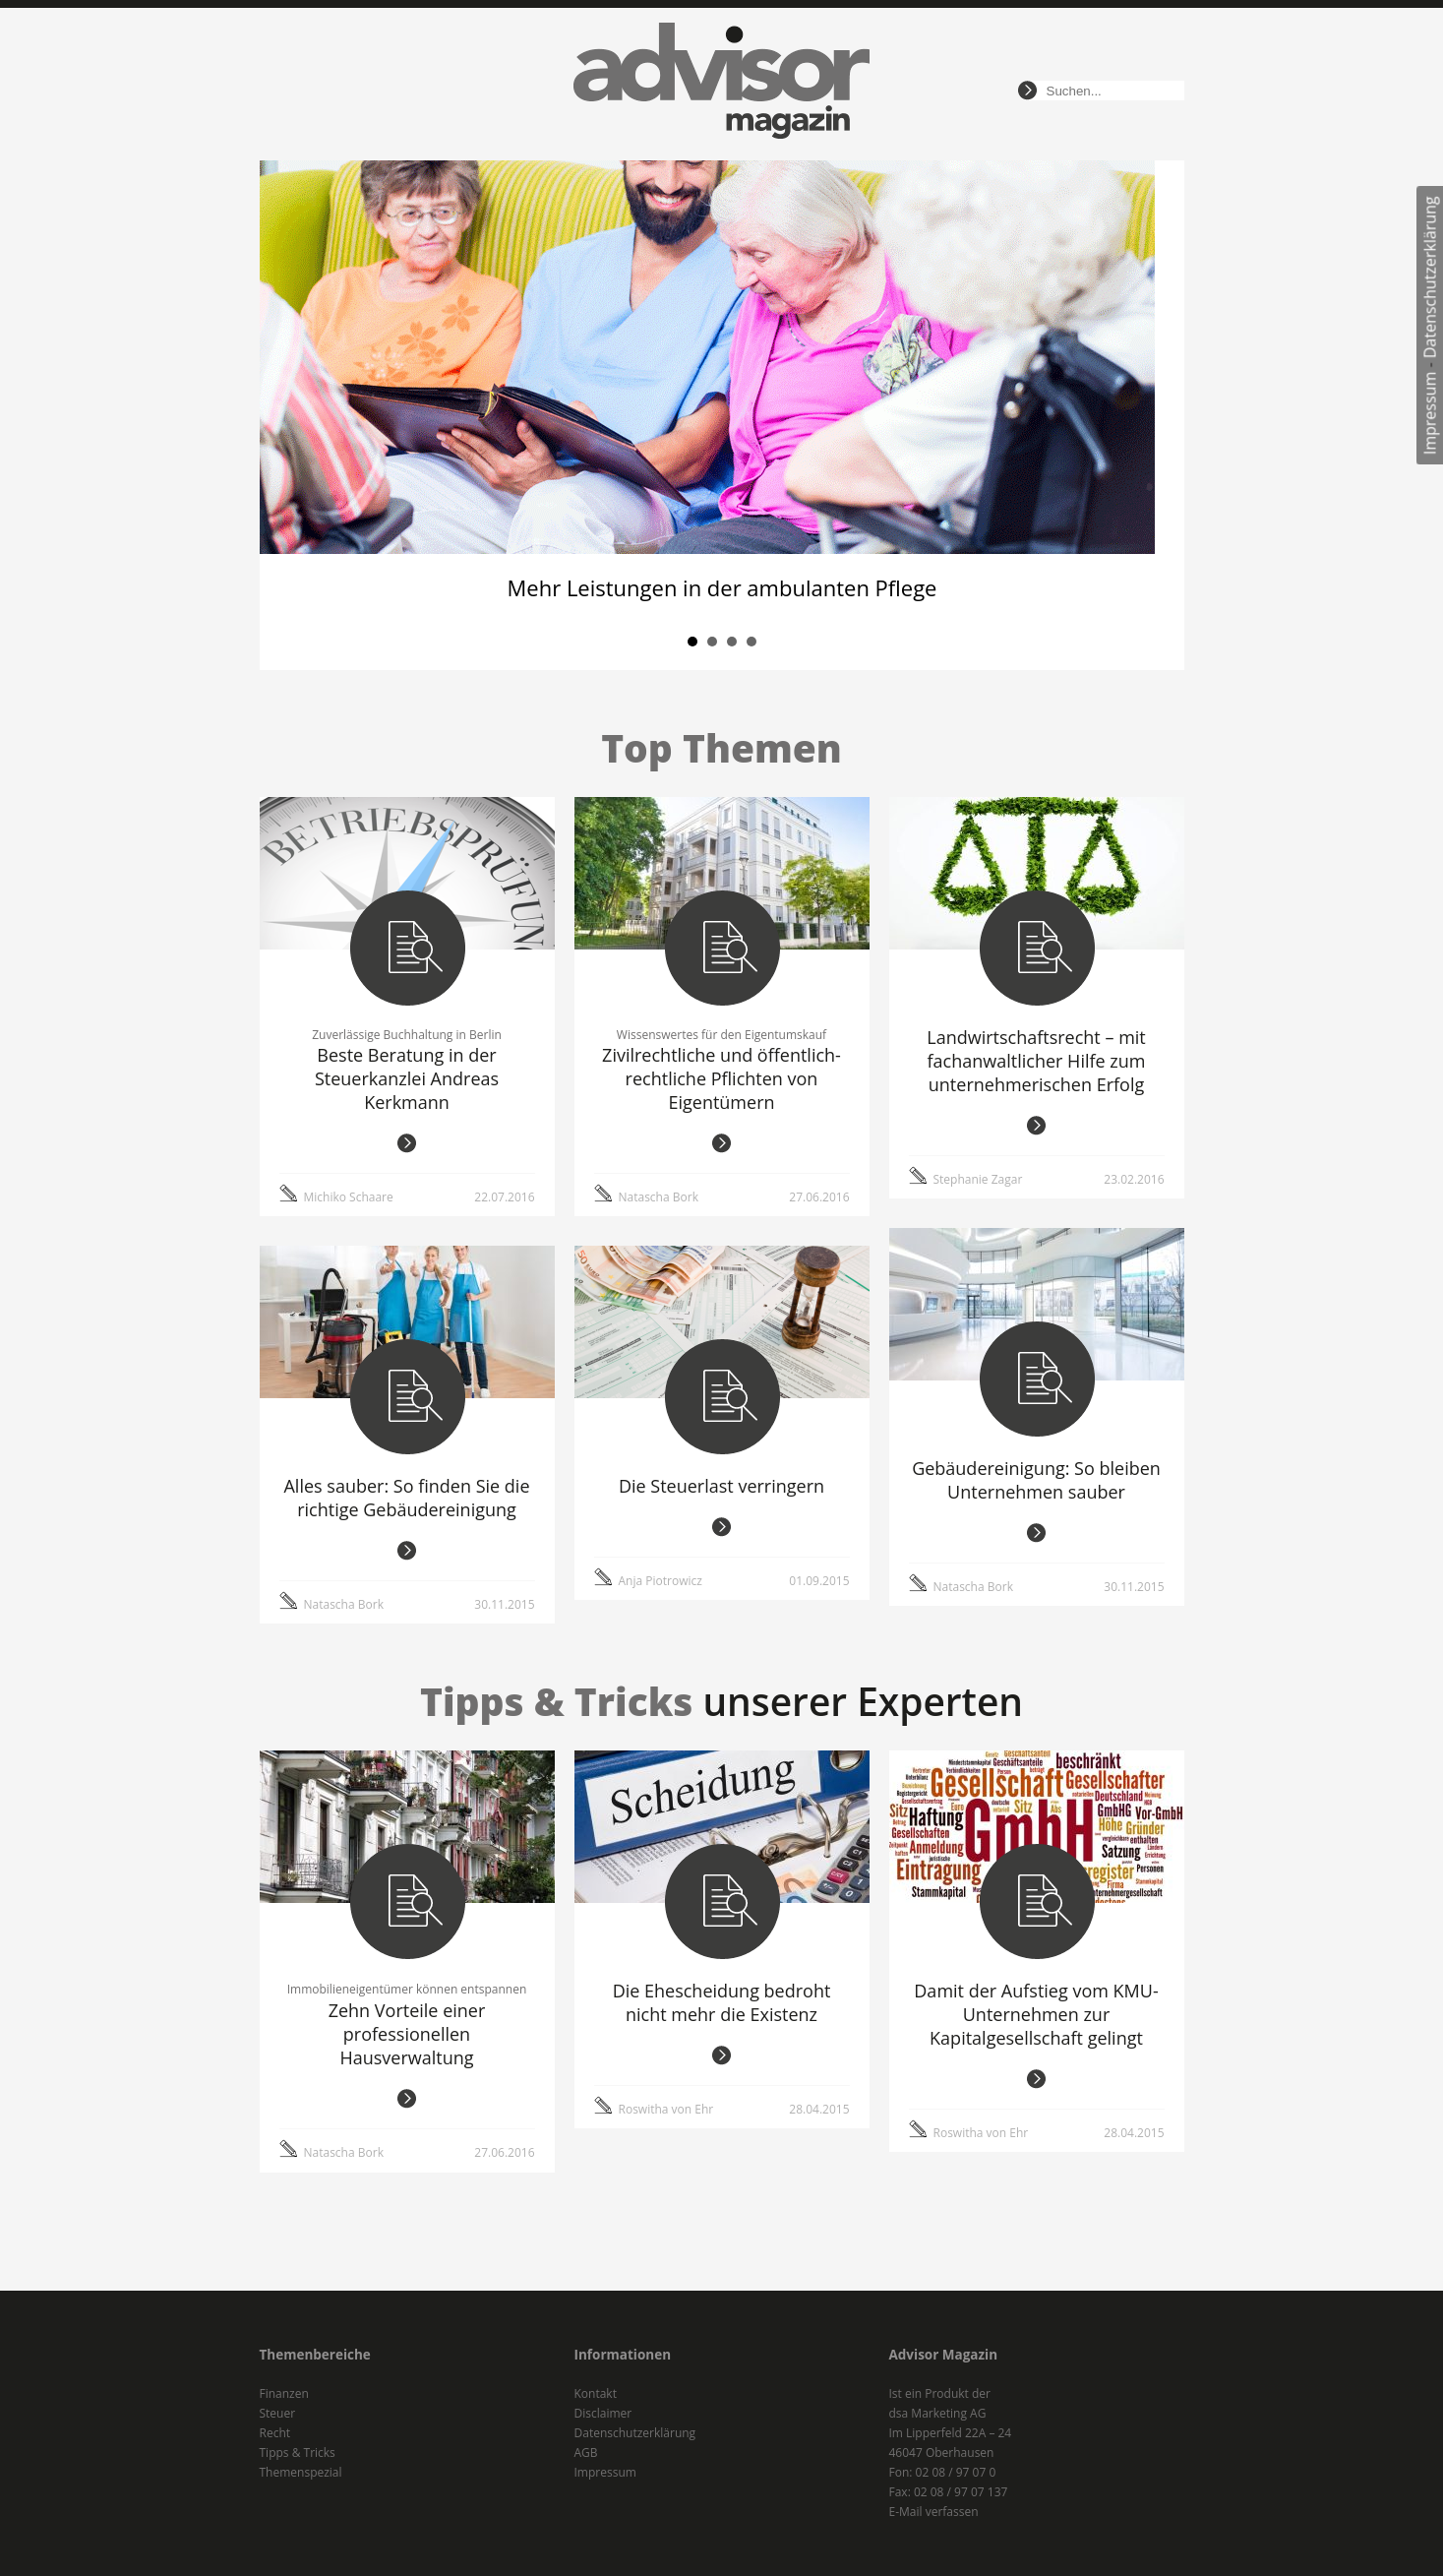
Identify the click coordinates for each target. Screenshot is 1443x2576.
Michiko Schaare (348, 1197)
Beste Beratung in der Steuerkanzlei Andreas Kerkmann (407, 1078)
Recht (275, 2432)
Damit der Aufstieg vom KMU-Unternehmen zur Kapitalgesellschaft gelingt (1036, 2014)
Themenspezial (301, 2472)
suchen (1027, 90)
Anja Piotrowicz (660, 1580)
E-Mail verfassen (934, 2511)
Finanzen (284, 2393)
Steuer (278, 2413)
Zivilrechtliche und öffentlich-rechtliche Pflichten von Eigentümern (721, 1078)
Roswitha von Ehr (666, 2109)
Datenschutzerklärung (1430, 277)
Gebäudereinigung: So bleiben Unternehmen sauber (1036, 1479)
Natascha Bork (658, 1197)
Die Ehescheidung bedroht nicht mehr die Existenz (722, 2002)
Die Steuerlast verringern (721, 1486)
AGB (586, 2452)
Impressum (1430, 413)
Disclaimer (603, 2413)
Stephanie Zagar (978, 1179)
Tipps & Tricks (297, 2452)
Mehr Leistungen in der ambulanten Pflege (721, 587)
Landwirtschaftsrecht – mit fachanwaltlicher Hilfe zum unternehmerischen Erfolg (1036, 1060)
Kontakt (595, 2393)
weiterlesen (406, 1143)
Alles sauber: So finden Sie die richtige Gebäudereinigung (406, 1497)
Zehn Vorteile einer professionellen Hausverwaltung (407, 2033)
